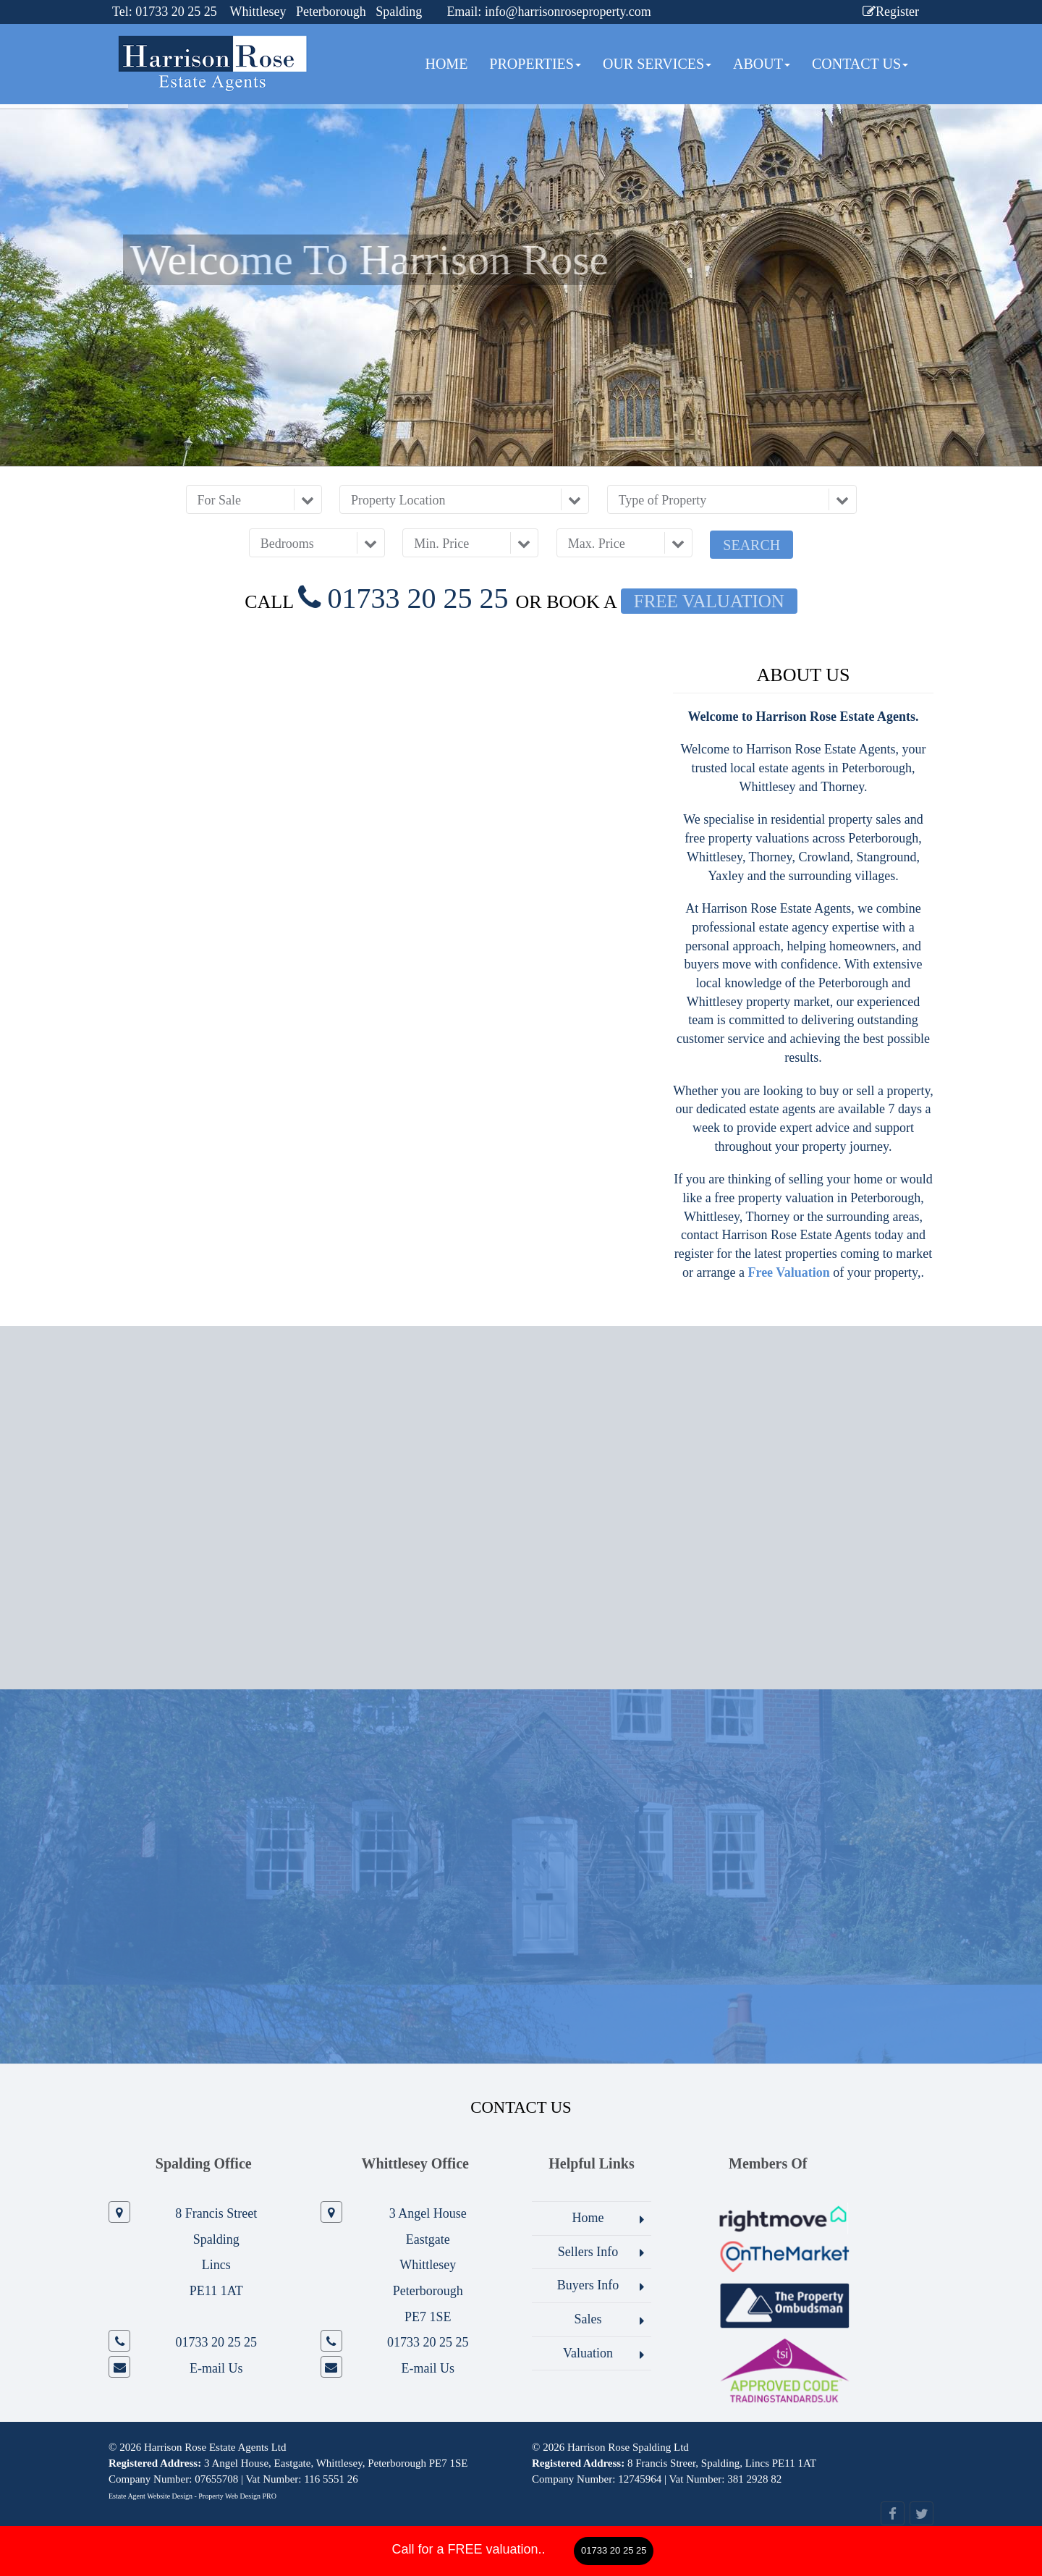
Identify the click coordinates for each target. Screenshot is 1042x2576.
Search (751, 545)
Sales (588, 2319)
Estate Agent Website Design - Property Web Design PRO (192, 2496)
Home (446, 64)
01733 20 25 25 (613, 2550)
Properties (535, 64)
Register (891, 11)
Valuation (588, 2353)
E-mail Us (216, 2368)
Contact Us (860, 64)
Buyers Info (588, 2285)
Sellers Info (588, 2252)
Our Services (657, 64)
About (761, 64)
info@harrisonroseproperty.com (568, 11)
